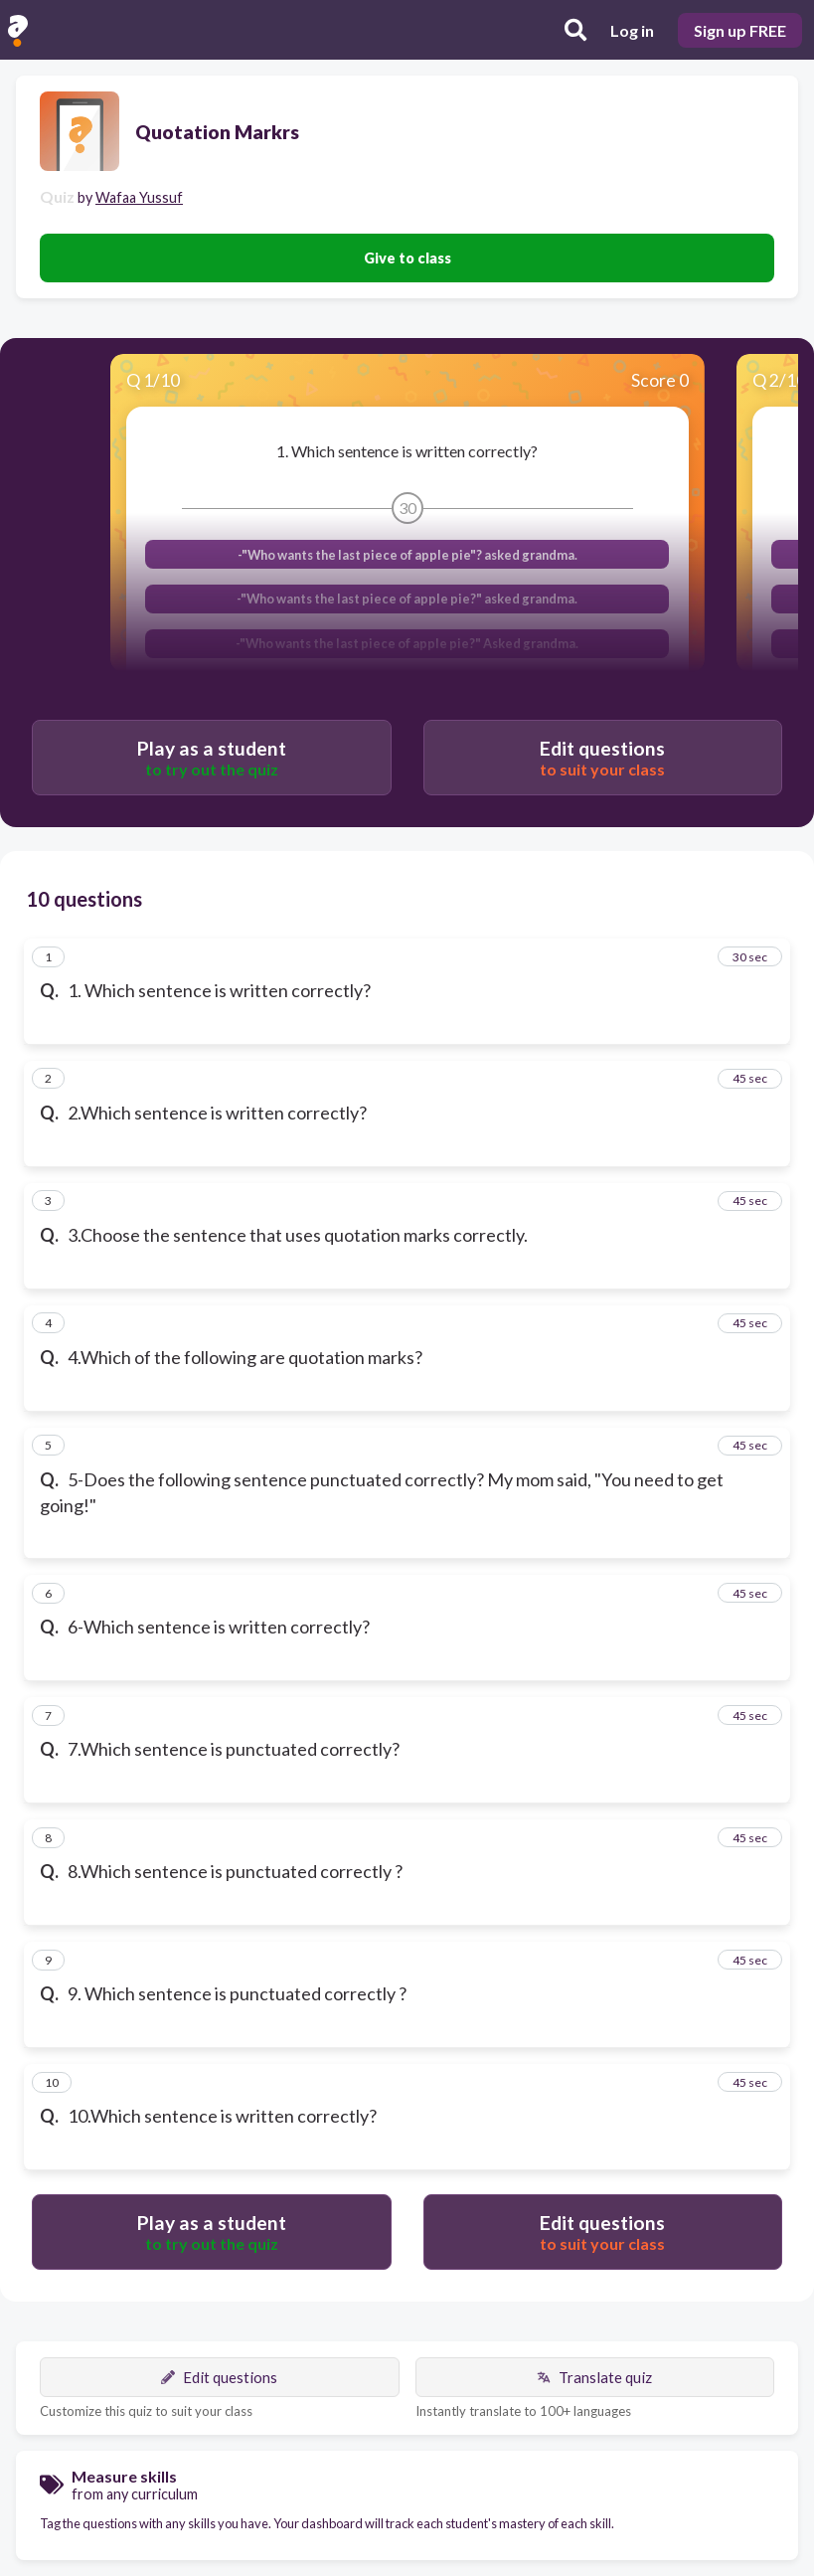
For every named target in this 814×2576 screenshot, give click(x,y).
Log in (632, 30)
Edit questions (219, 2377)
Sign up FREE (740, 30)
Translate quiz (594, 2377)
